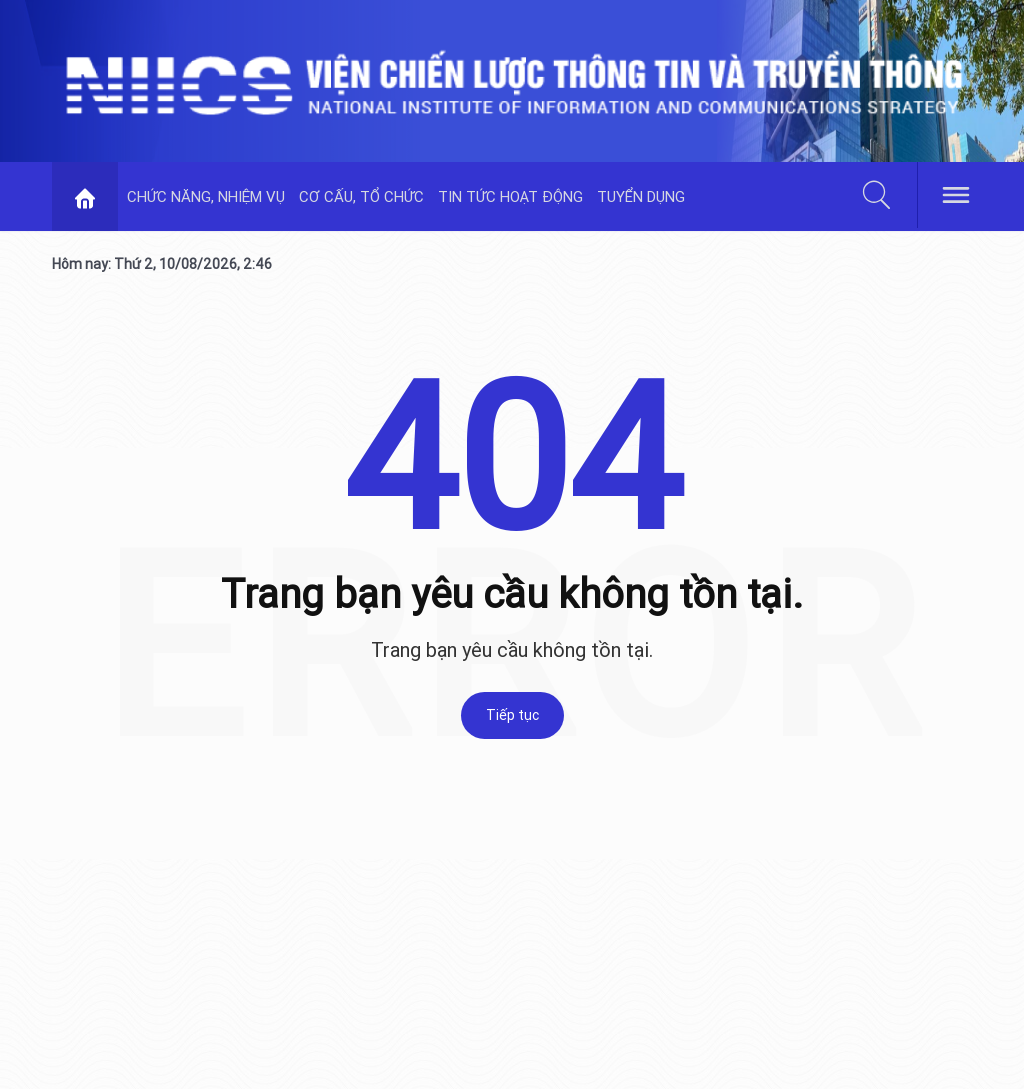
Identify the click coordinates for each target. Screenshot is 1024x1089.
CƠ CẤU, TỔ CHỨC (361, 196)
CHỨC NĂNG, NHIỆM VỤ (206, 196)
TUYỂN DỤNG (641, 196)
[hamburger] (956, 193)
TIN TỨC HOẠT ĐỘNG (510, 196)
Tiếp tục (512, 715)
